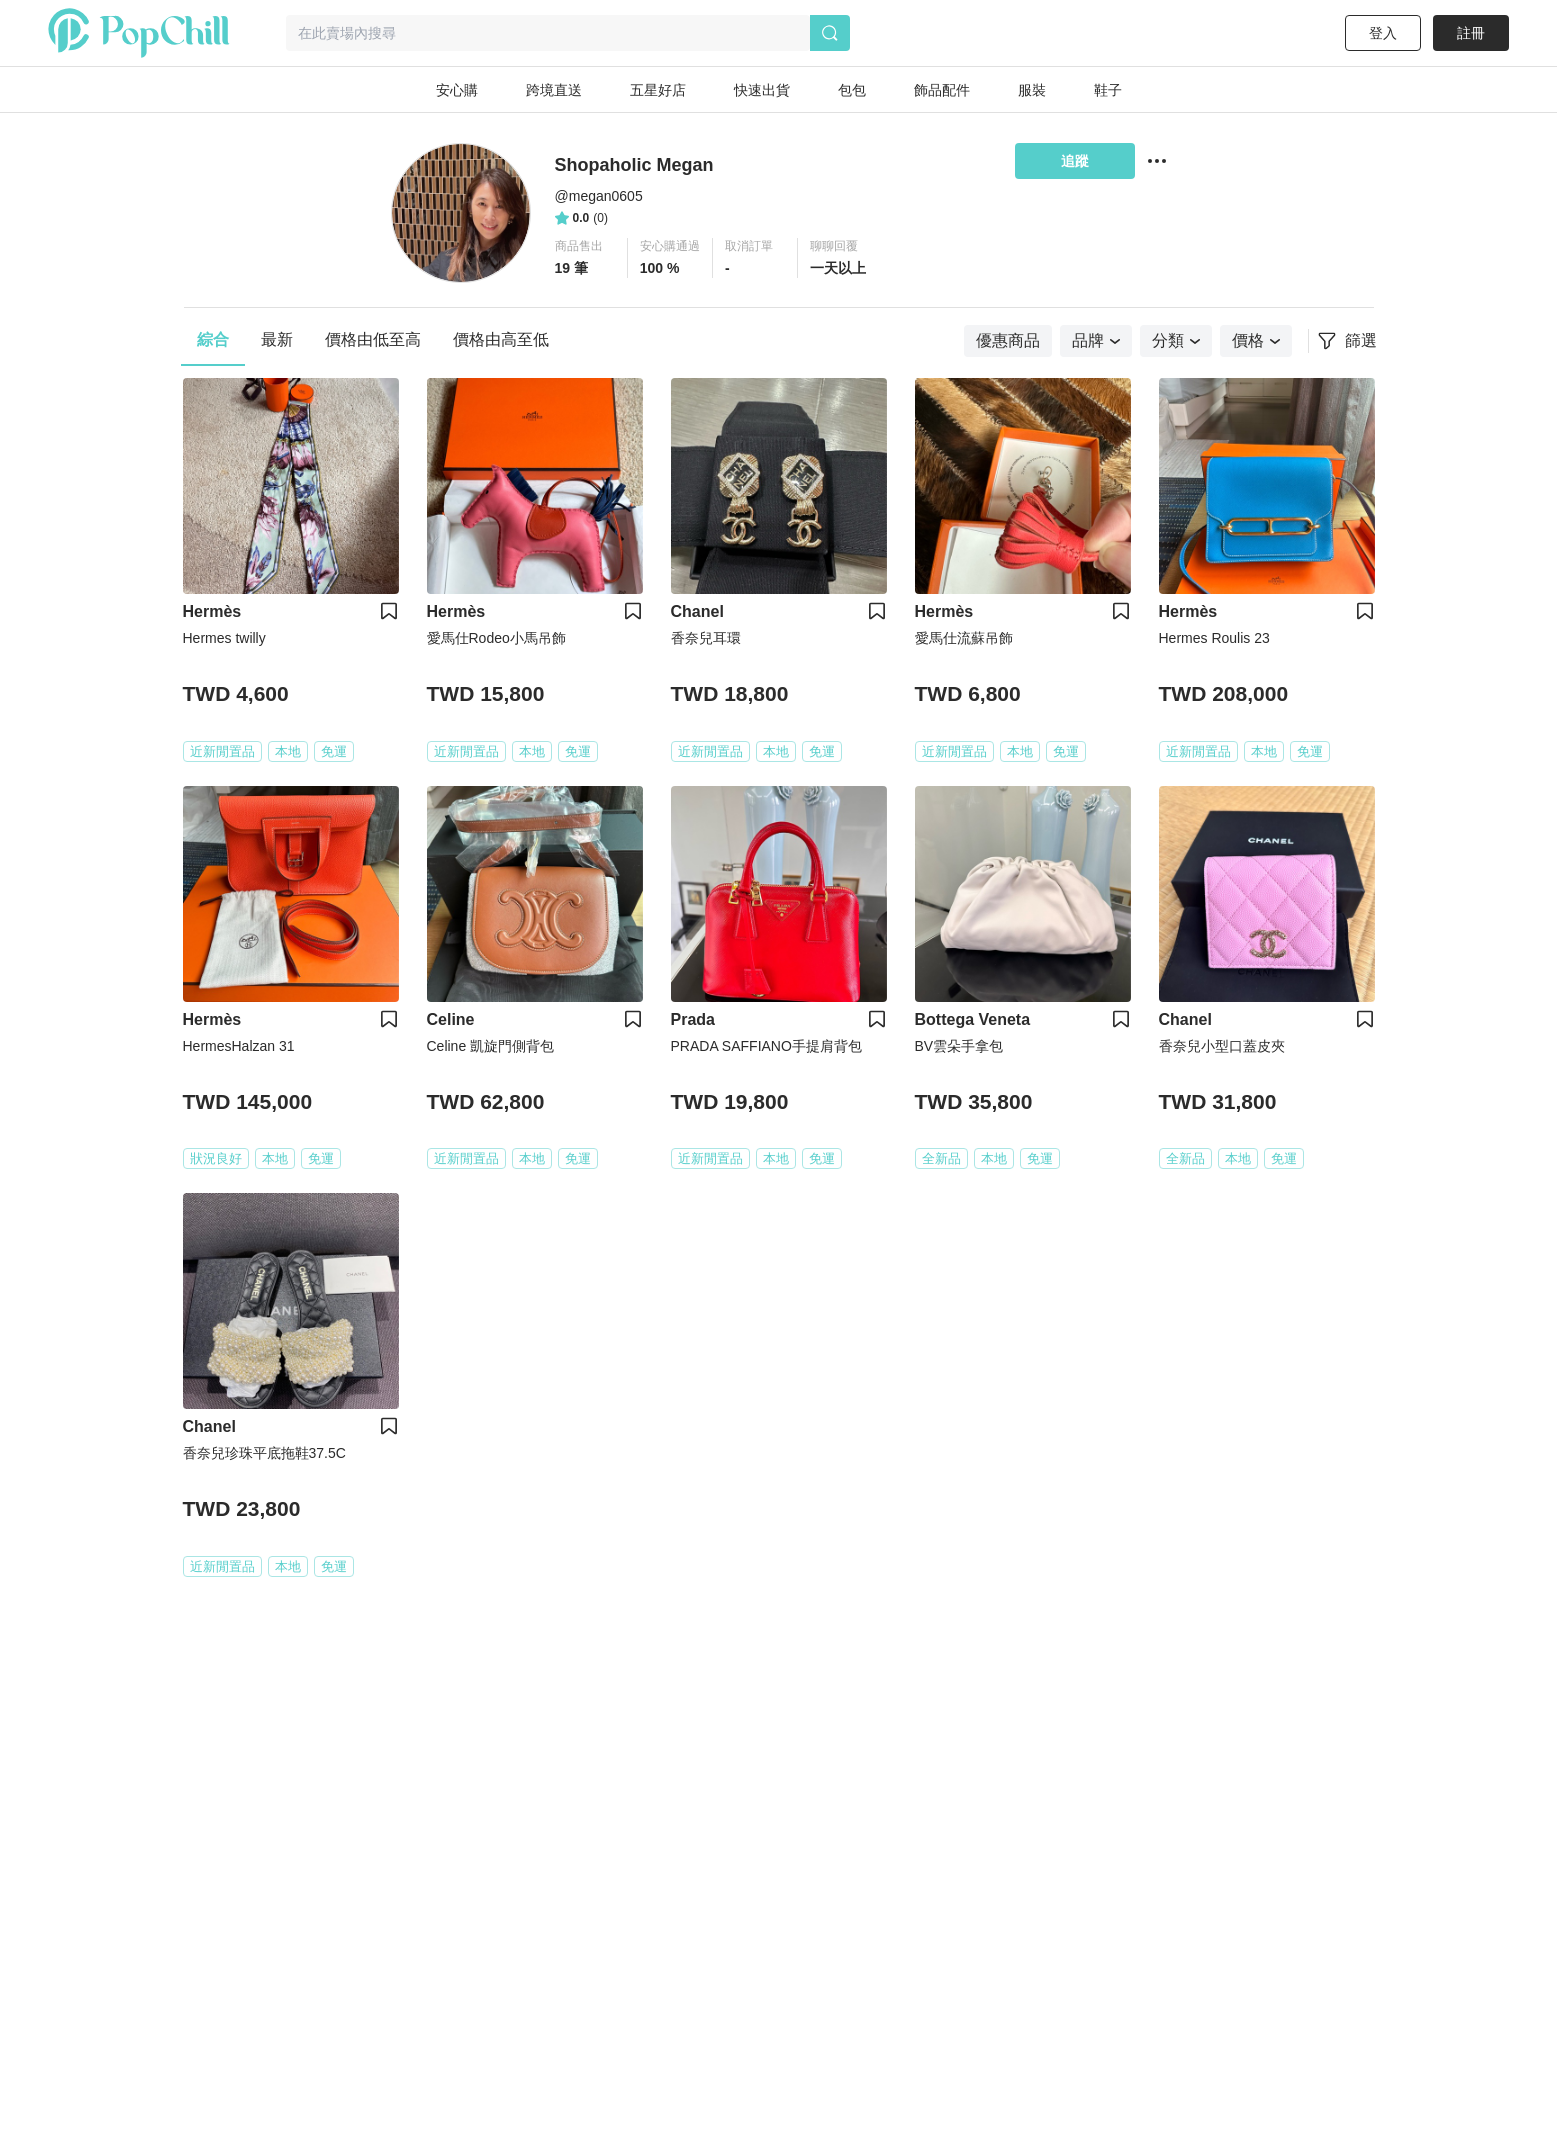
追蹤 (1075, 161)
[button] (585, 258)
